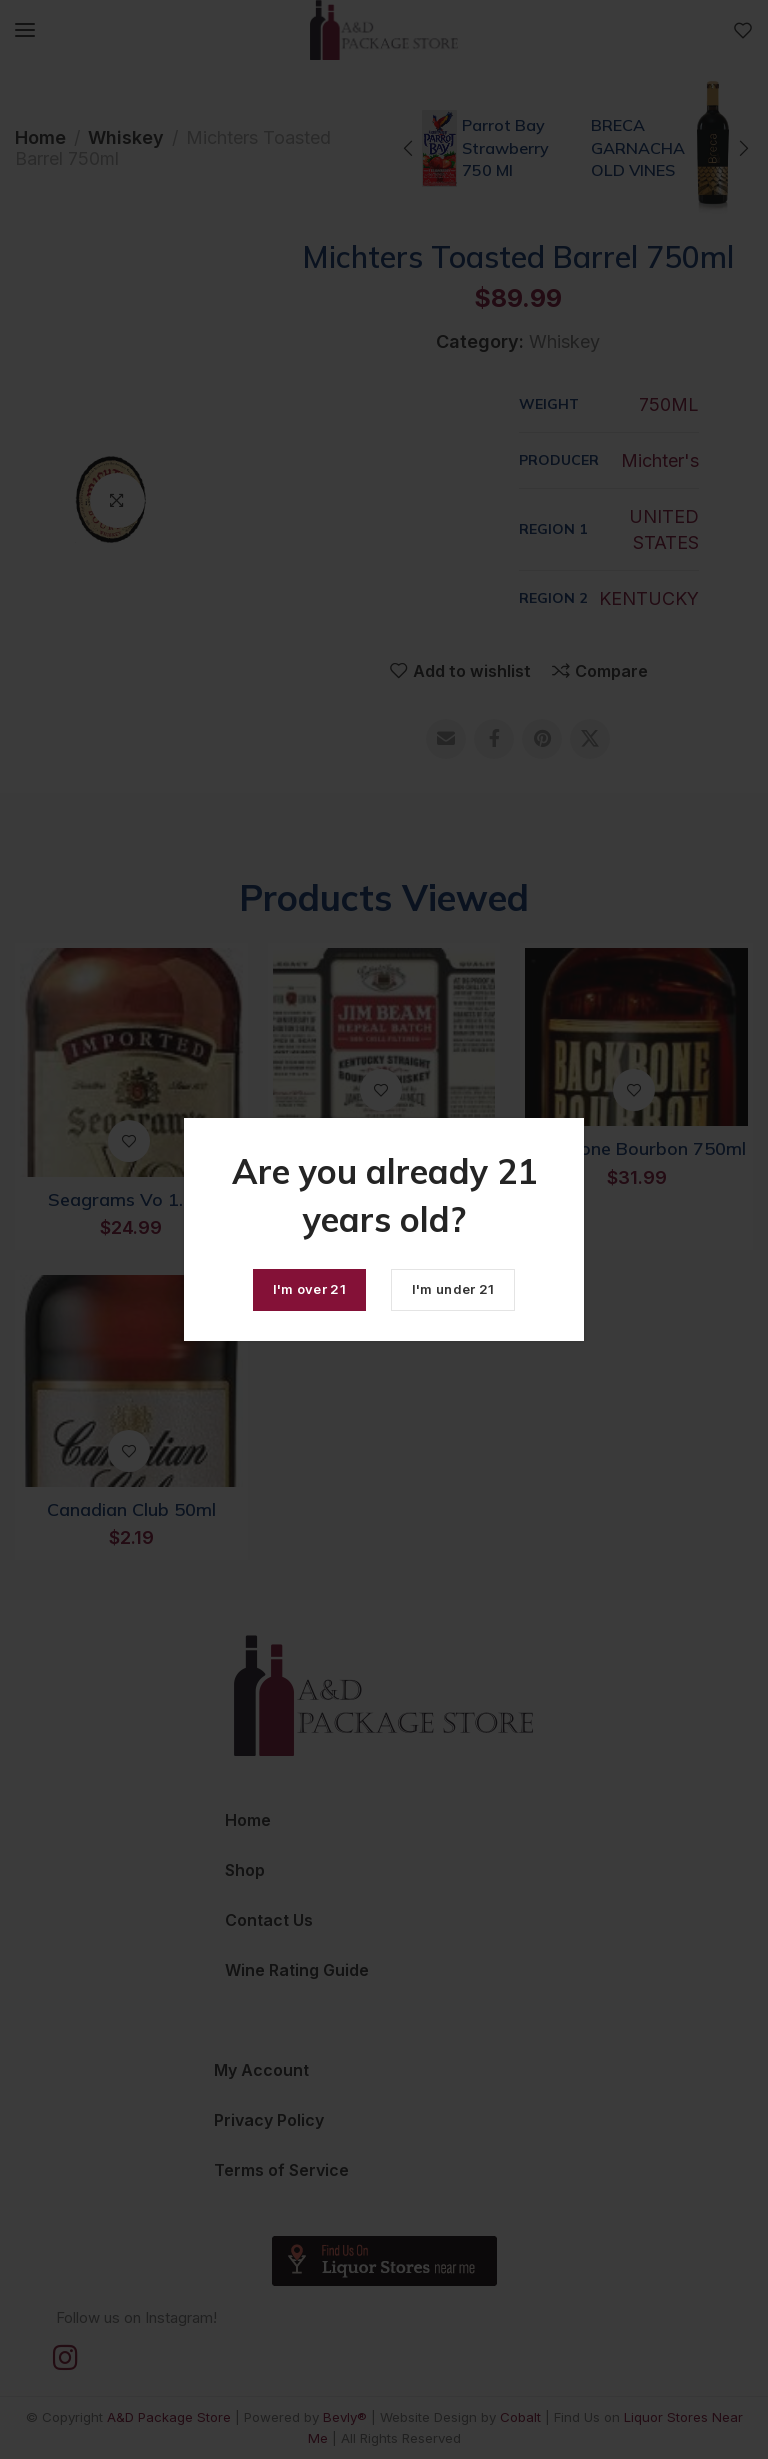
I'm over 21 (309, 1289)
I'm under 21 (453, 1289)
